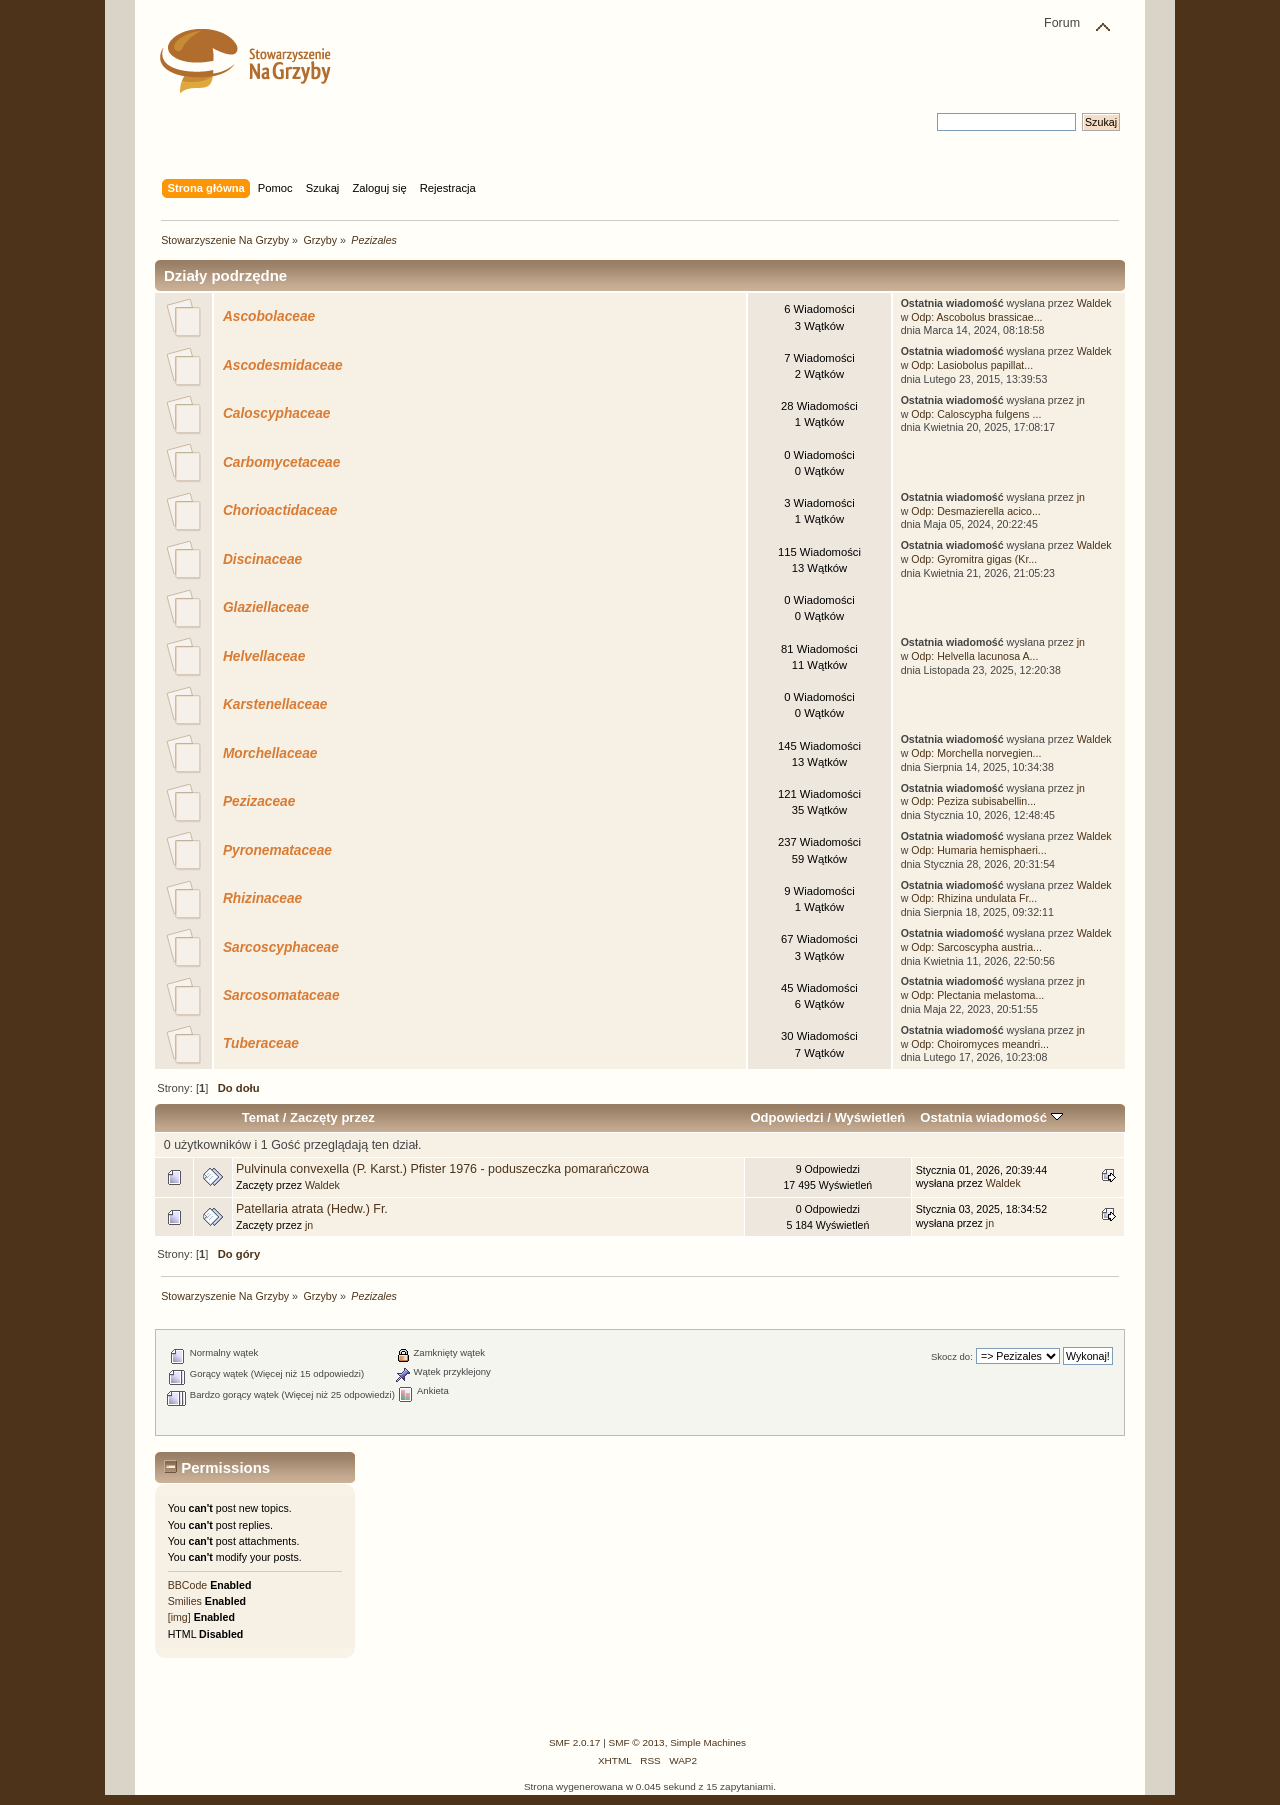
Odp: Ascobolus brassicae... (976, 317)
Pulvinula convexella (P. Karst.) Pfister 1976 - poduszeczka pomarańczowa (442, 1169)
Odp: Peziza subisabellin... (973, 801)
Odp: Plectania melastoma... (977, 995)
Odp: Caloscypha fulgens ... (976, 414)
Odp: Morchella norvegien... (976, 753)
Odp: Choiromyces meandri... (980, 1044)
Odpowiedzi (786, 1117)
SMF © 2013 (637, 1742)
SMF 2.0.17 (575, 1742)
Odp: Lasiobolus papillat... (972, 365)
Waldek (1094, 303)
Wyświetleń (869, 1117)
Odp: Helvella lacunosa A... (974, 656)
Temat (260, 1117)
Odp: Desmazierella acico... (976, 511)
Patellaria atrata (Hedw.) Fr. (312, 1209)
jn (1081, 400)
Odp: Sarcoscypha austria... (976, 947)
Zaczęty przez (332, 1117)
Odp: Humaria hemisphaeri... (978, 850)
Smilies (185, 1601)
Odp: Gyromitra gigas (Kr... (974, 559)
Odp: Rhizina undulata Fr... (974, 898)
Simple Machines (708, 1742)
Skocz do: (952, 1356)
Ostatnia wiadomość (991, 1117)
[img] (179, 1617)
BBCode (187, 1585)
